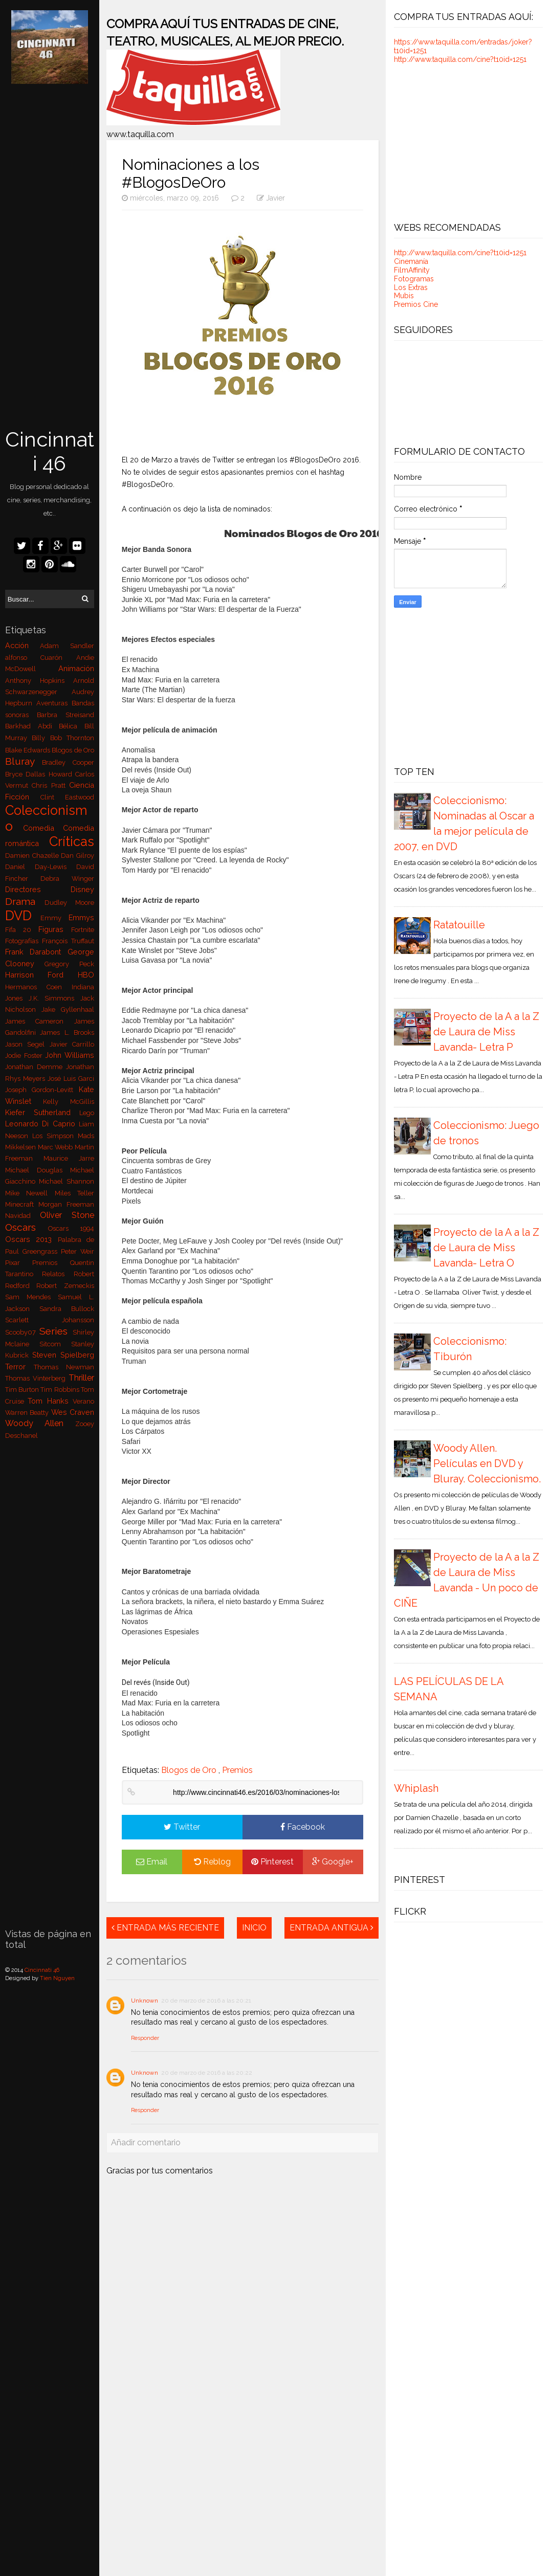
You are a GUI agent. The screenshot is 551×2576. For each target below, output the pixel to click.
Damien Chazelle (33, 855)
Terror (19, 1366)
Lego (86, 1113)
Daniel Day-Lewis (40, 867)
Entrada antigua (331, 1928)
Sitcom (55, 1344)
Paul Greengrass (33, 1251)
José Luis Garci (71, 1078)
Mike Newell (30, 1193)
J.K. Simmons (55, 998)
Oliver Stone (67, 1215)
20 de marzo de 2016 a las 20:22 (206, 2072)
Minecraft (21, 1204)
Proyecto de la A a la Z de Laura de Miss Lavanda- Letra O (486, 1247)
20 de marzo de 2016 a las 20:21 (206, 2000)
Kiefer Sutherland (42, 1112)
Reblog (212, 1862)
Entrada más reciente (165, 1928)
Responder (145, 2038)
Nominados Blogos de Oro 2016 (303, 533)
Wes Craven (73, 1412)
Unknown (144, 2000)
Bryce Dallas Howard (40, 774)
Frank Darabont (36, 951)
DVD (23, 915)
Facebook (302, 1827)
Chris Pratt (50, 785)
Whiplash (416, 1788)
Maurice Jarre (68, 1158)
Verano (83, 1401)
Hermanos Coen (38, 987)
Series (56, 1331)
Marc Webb (56, 1147)
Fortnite (82, 930)
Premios (51, 1263)
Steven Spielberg (63, 1354)
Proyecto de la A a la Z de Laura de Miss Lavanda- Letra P (486, 1031)
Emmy (54, 918)
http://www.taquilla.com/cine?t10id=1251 (460, 59)
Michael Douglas (37, 1170)
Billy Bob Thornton (63, 738)
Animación (76, 668)
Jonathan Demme (35, 1067)
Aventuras (54, 703)
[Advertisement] (49, 257)
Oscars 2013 (31, 1239)
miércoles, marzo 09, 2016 (171, 198)
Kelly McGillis (68, 1101)
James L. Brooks (67, 1032)
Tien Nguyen (57, 1978)
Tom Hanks (50, 1400)
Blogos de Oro (73, 750)
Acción (22, 645)
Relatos (58, 1274)
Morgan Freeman (66, 1204)
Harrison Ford (41, 974)
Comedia (43, 828)
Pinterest (272, 1862)
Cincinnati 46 (49, 451)
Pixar (19, 1263)
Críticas (71, 841)
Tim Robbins (60, 1389)
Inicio (254, 1928)
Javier (275, 198)
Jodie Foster (25, 1055)
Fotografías (23, 941)
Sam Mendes (31, 1297)
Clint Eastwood (67, 797)
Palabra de (76, 1239)
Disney (82, 889)
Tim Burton (23, 1389)
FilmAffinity (412, 270)
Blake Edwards (28, 750)
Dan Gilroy (77, 855)
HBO (86, 974)
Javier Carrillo (72, 1044)
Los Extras (411, 287)
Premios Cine (416, 304)
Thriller (81, 1378)
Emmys (81, 917)
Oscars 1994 (71, 1228)
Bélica (71, 726)
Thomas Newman (64, 1367)
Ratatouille (459, 925)
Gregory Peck (69, 964)
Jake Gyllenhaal (67, 1009)
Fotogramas (414, 279)
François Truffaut (68, 941)
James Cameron (39, 1021)
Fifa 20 (21, 930)
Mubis (404, 296)
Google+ (333, 1862)
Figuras (54, 929)
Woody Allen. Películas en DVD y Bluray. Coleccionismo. (487, 1463)
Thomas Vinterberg (37, 1378)
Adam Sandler (67, 646)
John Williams (69, 1055)
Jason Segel (27, 1044)
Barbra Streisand (65, 715)
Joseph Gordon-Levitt (42, 1090)
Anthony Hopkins (39, 680)
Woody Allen (40, 1423)
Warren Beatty (28, 1412)
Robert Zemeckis (65, 1286)
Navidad (22, 1215)
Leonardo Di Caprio (42, 1123)
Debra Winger (67, 878)
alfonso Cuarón (40, 657)
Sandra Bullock (66, 1309)
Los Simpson (55, 1136)
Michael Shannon (66, 1181)
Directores (38, 889)
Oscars (26, 1227)
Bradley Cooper (68, 762)
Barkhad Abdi (32, 726)
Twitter (182, 1827)
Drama (25, 901)
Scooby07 (22, 1332)
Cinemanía (411, 261)
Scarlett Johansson (49, 1320)
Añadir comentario (146, 2142)
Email (151, 1862)
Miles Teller (75, 1193)
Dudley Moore (69, 902)
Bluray (23, 761)
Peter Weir (77, 1251)
